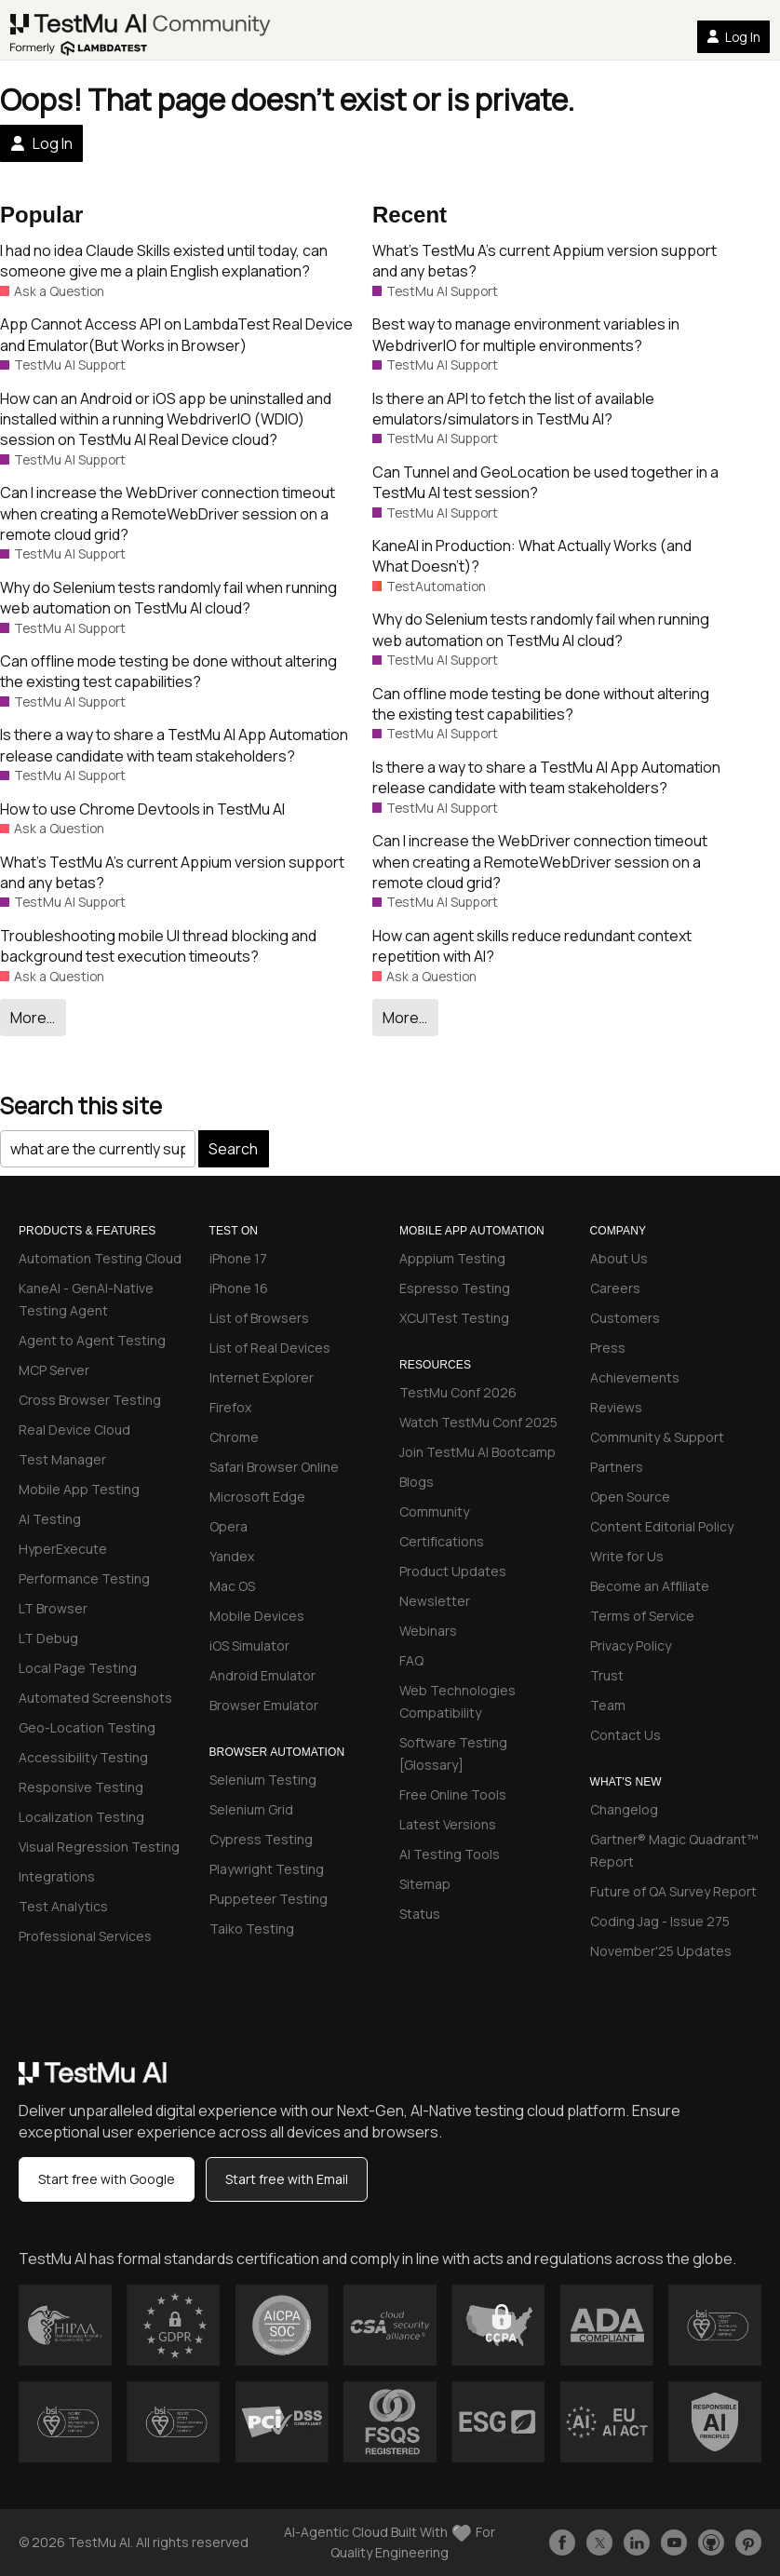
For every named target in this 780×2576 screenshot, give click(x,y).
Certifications (441, 1541)
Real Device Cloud (74, 1429)
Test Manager (62, 1459)
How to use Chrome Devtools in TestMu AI (142, 809)
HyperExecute (63, 1549)
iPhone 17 (238, 1258)
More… (32, 1017)
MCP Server (54, 1370)
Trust (607, 1675)
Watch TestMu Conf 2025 (478, 1422)
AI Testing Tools (449, 1854)
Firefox (230, 1407)
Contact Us (625, 1735)
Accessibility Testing (83, 1757)
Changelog (624, 1809)
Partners (616, 1467)
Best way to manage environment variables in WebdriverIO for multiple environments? (525, 334)
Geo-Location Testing (87, 1727)
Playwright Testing (266, 1869)
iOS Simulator (249, 1645)
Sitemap (425, 1884)
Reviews (616, 1407)
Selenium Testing (262, 1779)
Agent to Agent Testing (92, 1340)
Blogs (416, 1481)
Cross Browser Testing (90, 1400)
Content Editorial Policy (661, 1526)
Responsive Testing (81, 1787)
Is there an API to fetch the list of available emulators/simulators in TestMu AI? (513, 408)
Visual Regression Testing (99, 1846)
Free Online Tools (452, 1794)
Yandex (231, 1556)
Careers (615, 1288)
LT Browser (53, 1608)
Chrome (234, 1437)
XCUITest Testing (454, 1318)
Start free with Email (286, 2179)
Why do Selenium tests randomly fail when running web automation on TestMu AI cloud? (168, 597)
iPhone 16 (238, 1288)
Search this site (81, 1105)
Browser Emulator (263, 1705)
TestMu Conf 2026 (458, 1392)
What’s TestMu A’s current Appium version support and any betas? (172, 872)
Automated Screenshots (95, 1697)
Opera (228, 1526)
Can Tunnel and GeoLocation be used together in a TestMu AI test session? (545, 482)
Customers (625, 1318)
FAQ (411, 1660)
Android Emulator (262, 1675)
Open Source (630, 1496)
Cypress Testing (261, 1839)
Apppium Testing (452, 1258)
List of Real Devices (269, 1347)
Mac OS (232, 1586)
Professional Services (85, 1936)
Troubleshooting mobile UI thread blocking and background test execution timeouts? (158, 945)
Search (233, 1149)
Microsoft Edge (257, 1496)
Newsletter (434, 1601)
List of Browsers (259, 1318)
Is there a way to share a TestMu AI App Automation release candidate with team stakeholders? (174, 744)
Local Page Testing (78, 1668)
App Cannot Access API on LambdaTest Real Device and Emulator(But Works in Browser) (176, 334)
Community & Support (657, 1437)
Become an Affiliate (649, 1586)
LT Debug (48, 1638)
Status (419, 1913)
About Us (619, 1258)
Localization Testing (81, 1817)
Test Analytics (63, 1906)
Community (434, 1511)
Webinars (428, 1630)
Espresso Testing (454, 1288)
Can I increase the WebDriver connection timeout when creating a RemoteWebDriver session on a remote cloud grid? (167, 513)
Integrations (57, 1876)
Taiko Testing (251, 1928)
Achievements (634, 1377)
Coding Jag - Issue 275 (660, 1921)
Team (607, 1705)
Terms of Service (642, 1616)
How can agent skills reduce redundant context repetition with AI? (532, 945)
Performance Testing (84, 1578)
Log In (733, 37)
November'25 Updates (661, 1951)
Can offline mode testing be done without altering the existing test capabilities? (168, 671)
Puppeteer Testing (268, 1899)
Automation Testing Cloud (100, 1258)
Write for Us (627, 1556)
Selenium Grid (251, 1809)
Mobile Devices (256, 1616)
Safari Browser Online (274, 1467)
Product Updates (452, 1571)
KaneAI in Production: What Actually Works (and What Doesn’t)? (532, 555)
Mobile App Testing (79, 1489)
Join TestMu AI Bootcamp (477, 1452)
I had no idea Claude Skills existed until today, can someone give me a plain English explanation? (164, 260)
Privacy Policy (630, 1645)
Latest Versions (447, 1824)
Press (607, 1347)
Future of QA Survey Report (673, 1891)
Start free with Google (106, 2179)
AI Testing (50, 1519)
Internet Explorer (261, 1377)
